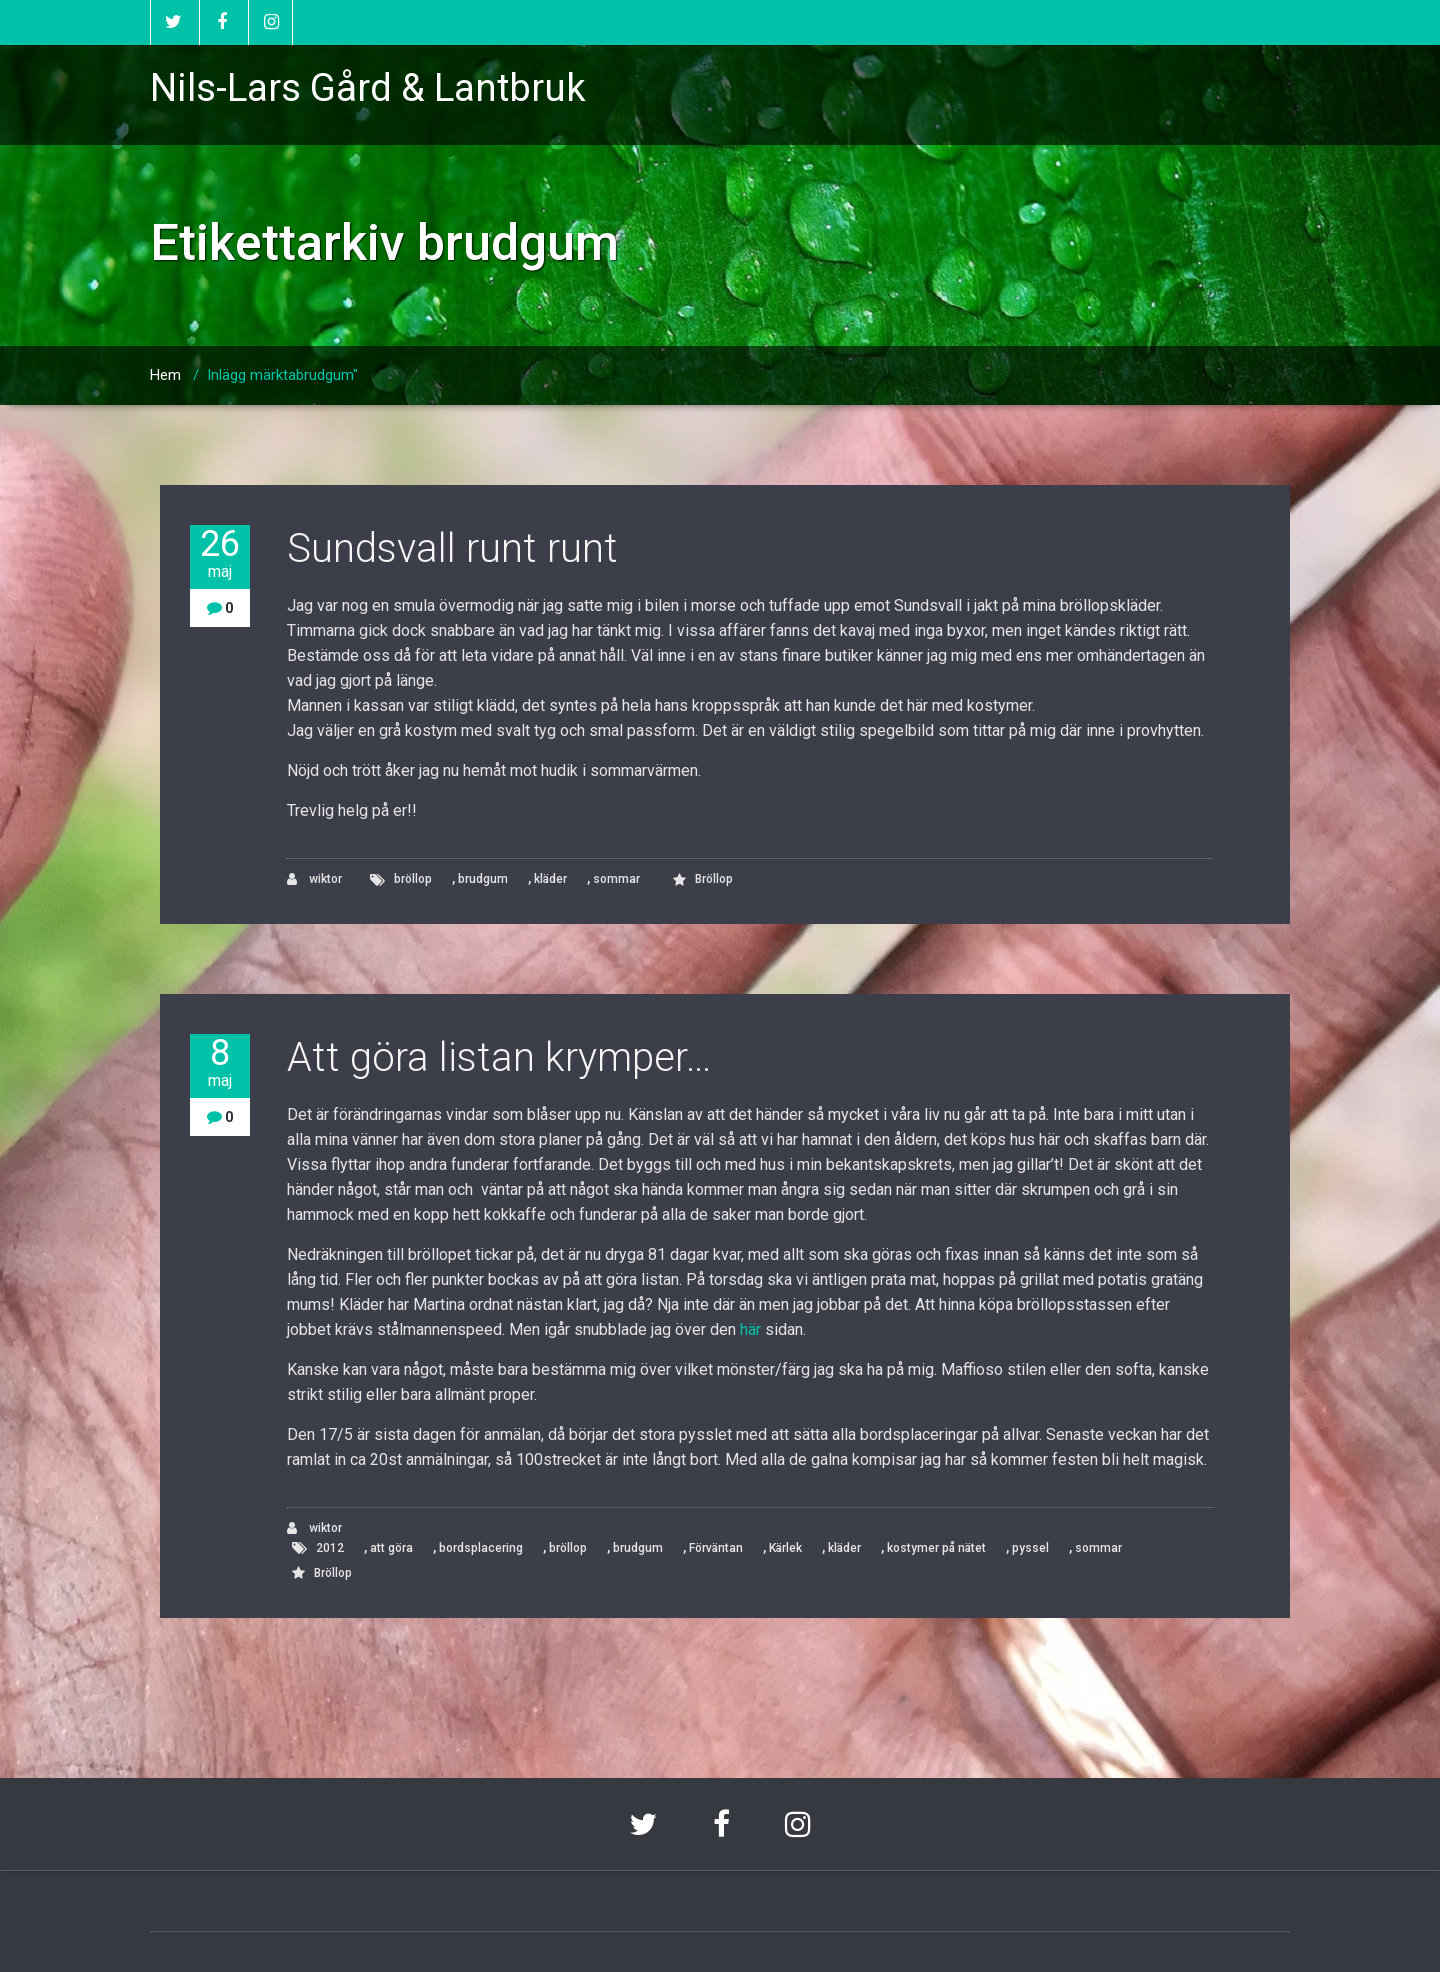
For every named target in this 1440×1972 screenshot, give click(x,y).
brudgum (483, 879)
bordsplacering (481, 1548)
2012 (330, 1548)
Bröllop (714, 879)
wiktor (314, 879)
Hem (165, 375)
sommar (616, 879)
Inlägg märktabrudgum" (282, 375)
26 (220, 553)
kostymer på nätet (936, 1548)
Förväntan (716, 1548)
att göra (391, 1548)
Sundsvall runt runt (452, 548)
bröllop (413, 879)
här (750, 1329)
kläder (550, 879)
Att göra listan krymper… (499, 1057)
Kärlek (785, 1548)
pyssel (1030, 1548)
